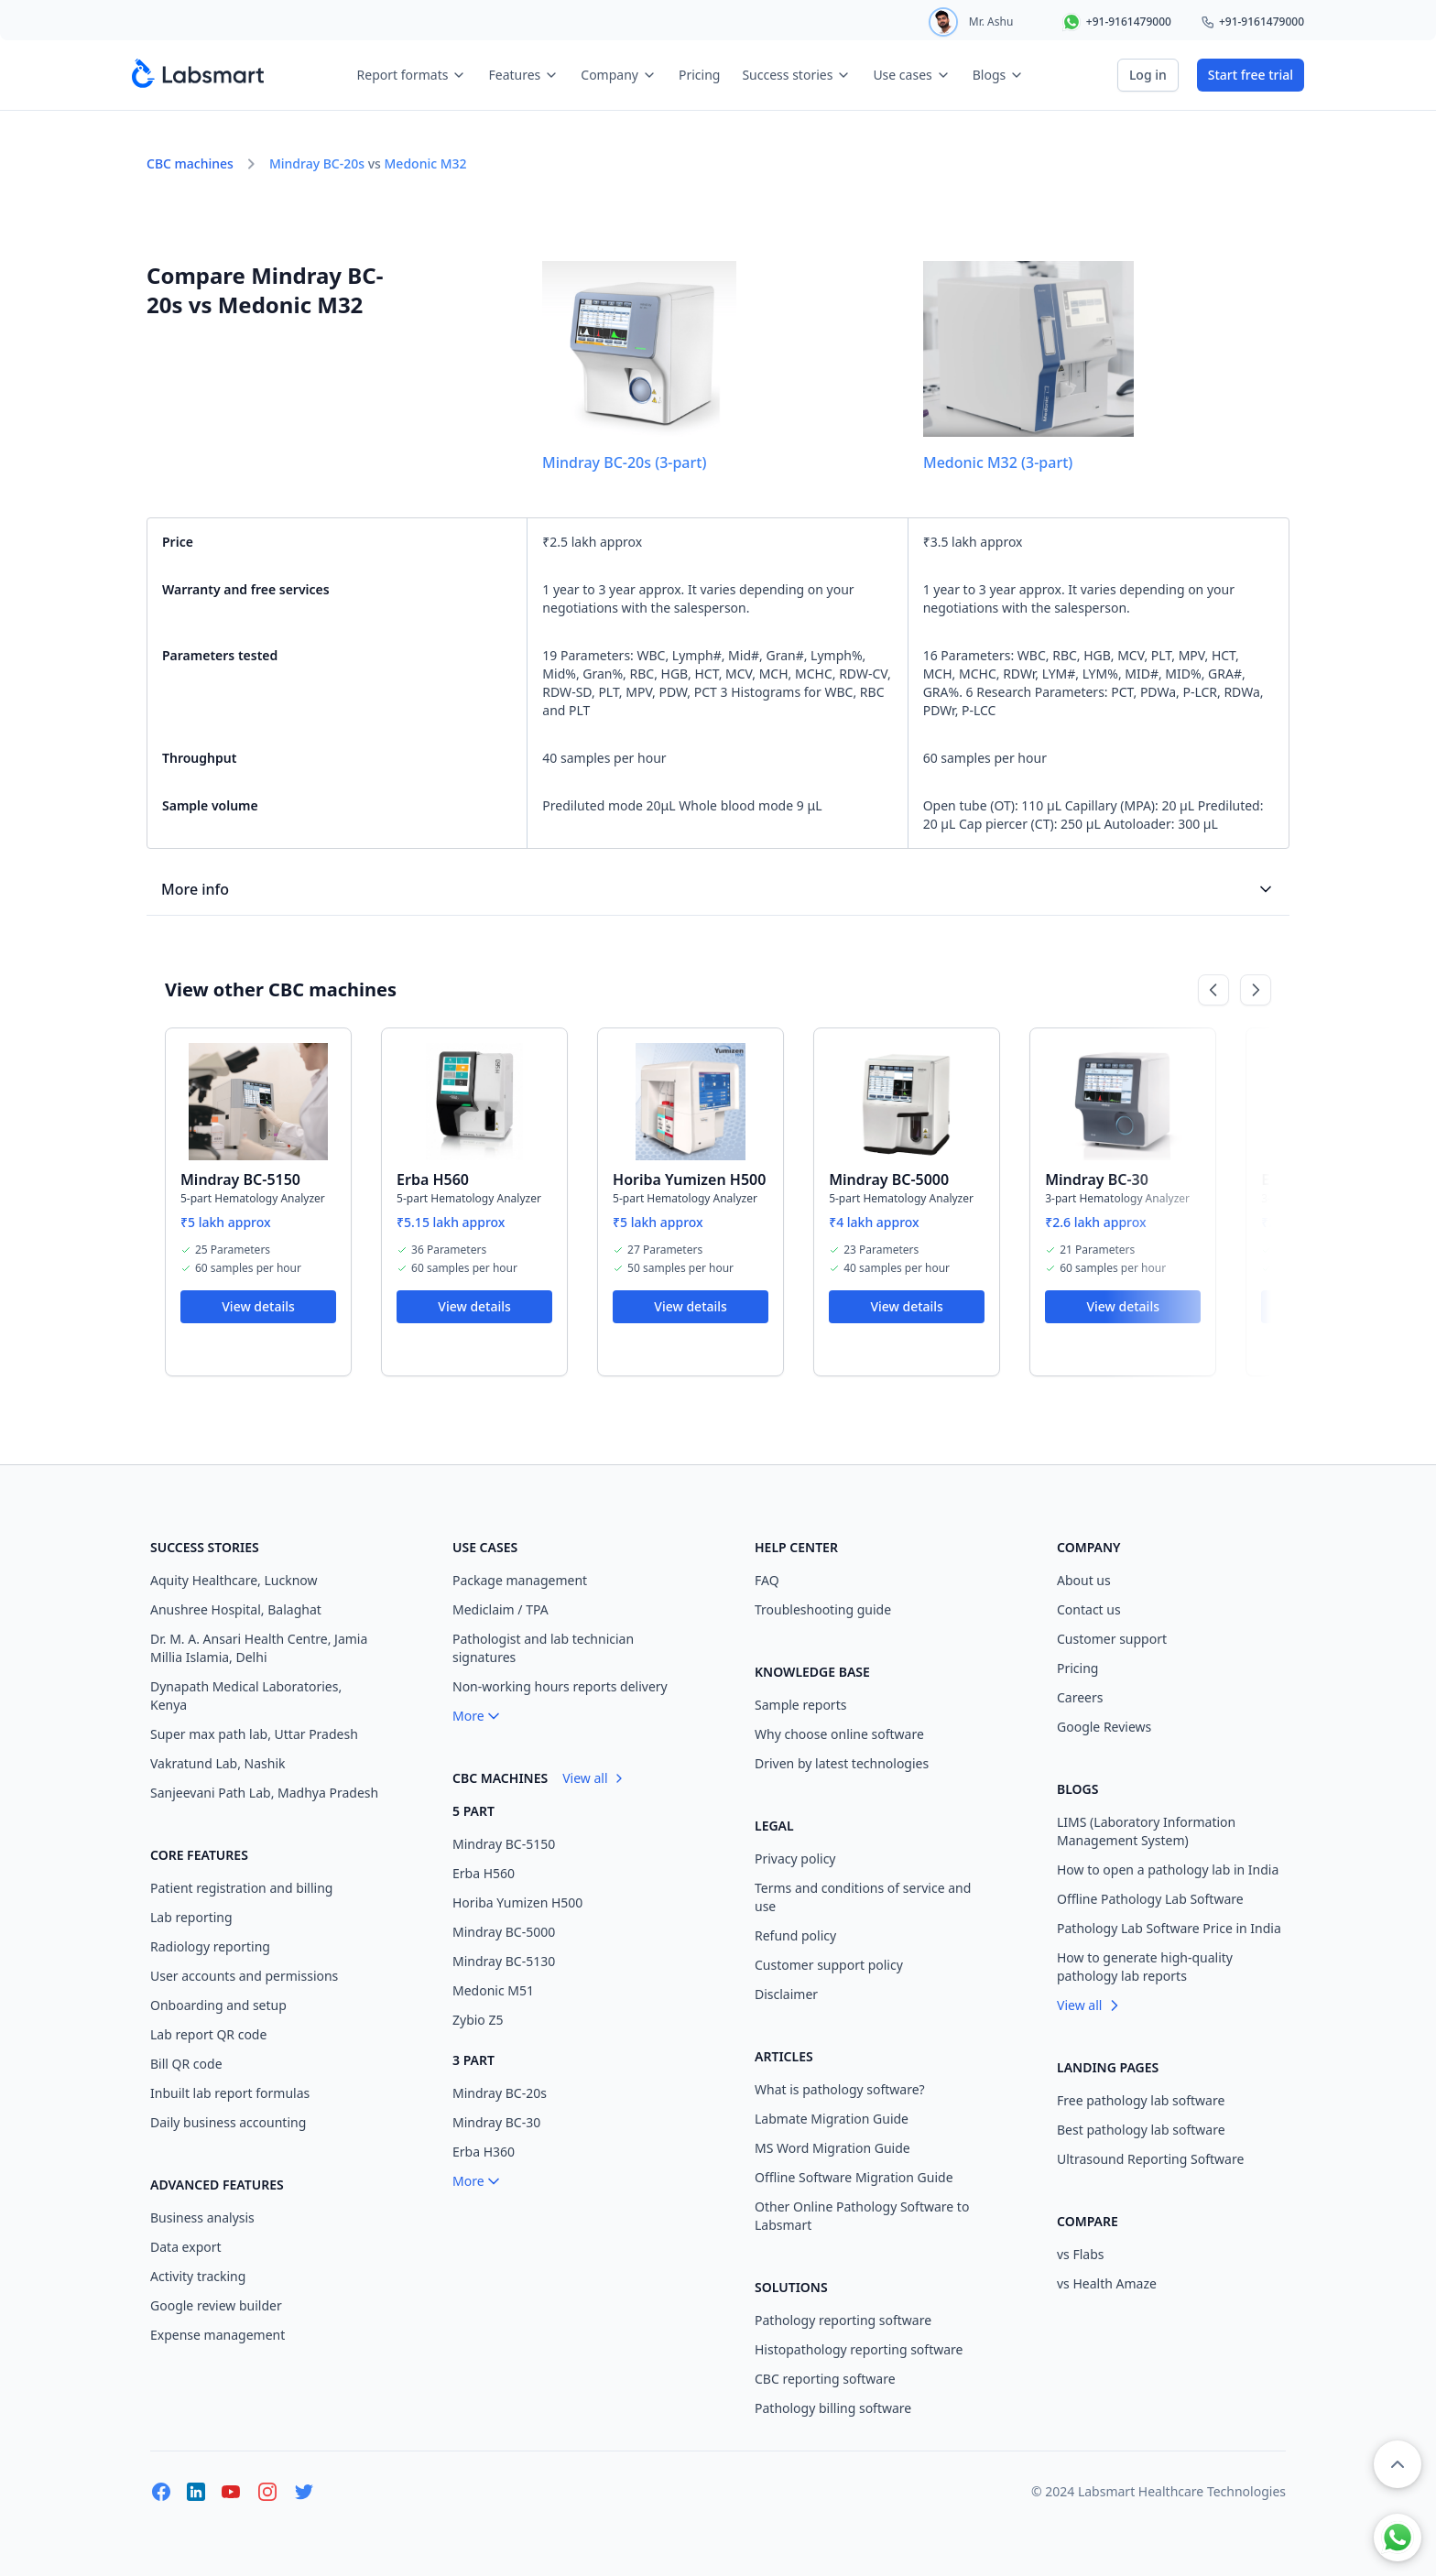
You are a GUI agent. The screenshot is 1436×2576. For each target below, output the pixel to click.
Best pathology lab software (1141, 2129)
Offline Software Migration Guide (854, 2177)
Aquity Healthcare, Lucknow (234, 1580)
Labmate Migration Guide (831, 2118)
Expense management (217, 2334)
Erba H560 (433, 1179)
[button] (1398, 2464)
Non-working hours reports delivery (560, 1686)
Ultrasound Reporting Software (1150, 2159)
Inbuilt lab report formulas (230, 2093)
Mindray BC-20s (316, 163)
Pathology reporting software (843, 2320)
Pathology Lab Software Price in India (1169, 1928)
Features (523, 74)
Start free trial (1250, 74)
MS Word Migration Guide (832, 2148)
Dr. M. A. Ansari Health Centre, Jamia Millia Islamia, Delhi (258, 1648)
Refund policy (795, 1935)
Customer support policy (829, 1964)
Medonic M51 (493, 1990)
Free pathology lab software (1140, 2100)
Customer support (1112, 1638)
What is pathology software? (840, 2089)
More (477, 1716)
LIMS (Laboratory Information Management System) (1146, 1831)
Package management (519, 1580)
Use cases (911, 74)
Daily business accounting (228, 2122)
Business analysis (202, 2217)
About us (1084, 1580)
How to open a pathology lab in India (1167, 1869)
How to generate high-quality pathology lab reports (1145, 1966)
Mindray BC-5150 (240, 1179)
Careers (1080, 1697)
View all (594, 1778)
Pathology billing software (833, 2408)
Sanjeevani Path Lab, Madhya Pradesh (264, 1792)
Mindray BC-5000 (889, 1179)
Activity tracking (197, 2276)
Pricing (699, 74)
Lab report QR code (208, 2034)
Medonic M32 (426, 163)
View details (258, 1306)
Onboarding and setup (218, 2005)
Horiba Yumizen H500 (689, 1179)
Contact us (1089, 1609)
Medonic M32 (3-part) (997, 462)
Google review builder (216, 2305)
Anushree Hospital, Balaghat (235, 1609)
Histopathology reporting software (859, 2349)
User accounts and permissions (244, 1975)
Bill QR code (186, 2063)
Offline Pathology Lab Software (1150, 1899)
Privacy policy (795, 1858)
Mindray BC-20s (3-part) (624, 462)
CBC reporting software (825, 2378)
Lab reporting (191, 1917)
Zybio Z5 (478, 2019)
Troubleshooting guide (823, 1609)
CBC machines (190, 163)
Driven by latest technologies (842, 1763)
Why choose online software (839, 1734)
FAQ (767, 1580)
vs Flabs (1080, 2254)
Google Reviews (1104, 1726)
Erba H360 (483, 2151)
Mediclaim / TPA (500, 1609)
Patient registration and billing (241, 1888)
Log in (1148, 74)
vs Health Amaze (1107, 2283)
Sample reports (800, 1704)
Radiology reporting (210, 1946)
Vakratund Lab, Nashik (218, 1763)
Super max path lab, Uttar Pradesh (254, 1734)
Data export (186, 2246)
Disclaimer (786, 1994)
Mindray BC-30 (1096, 1179)
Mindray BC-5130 (503, 1961)
